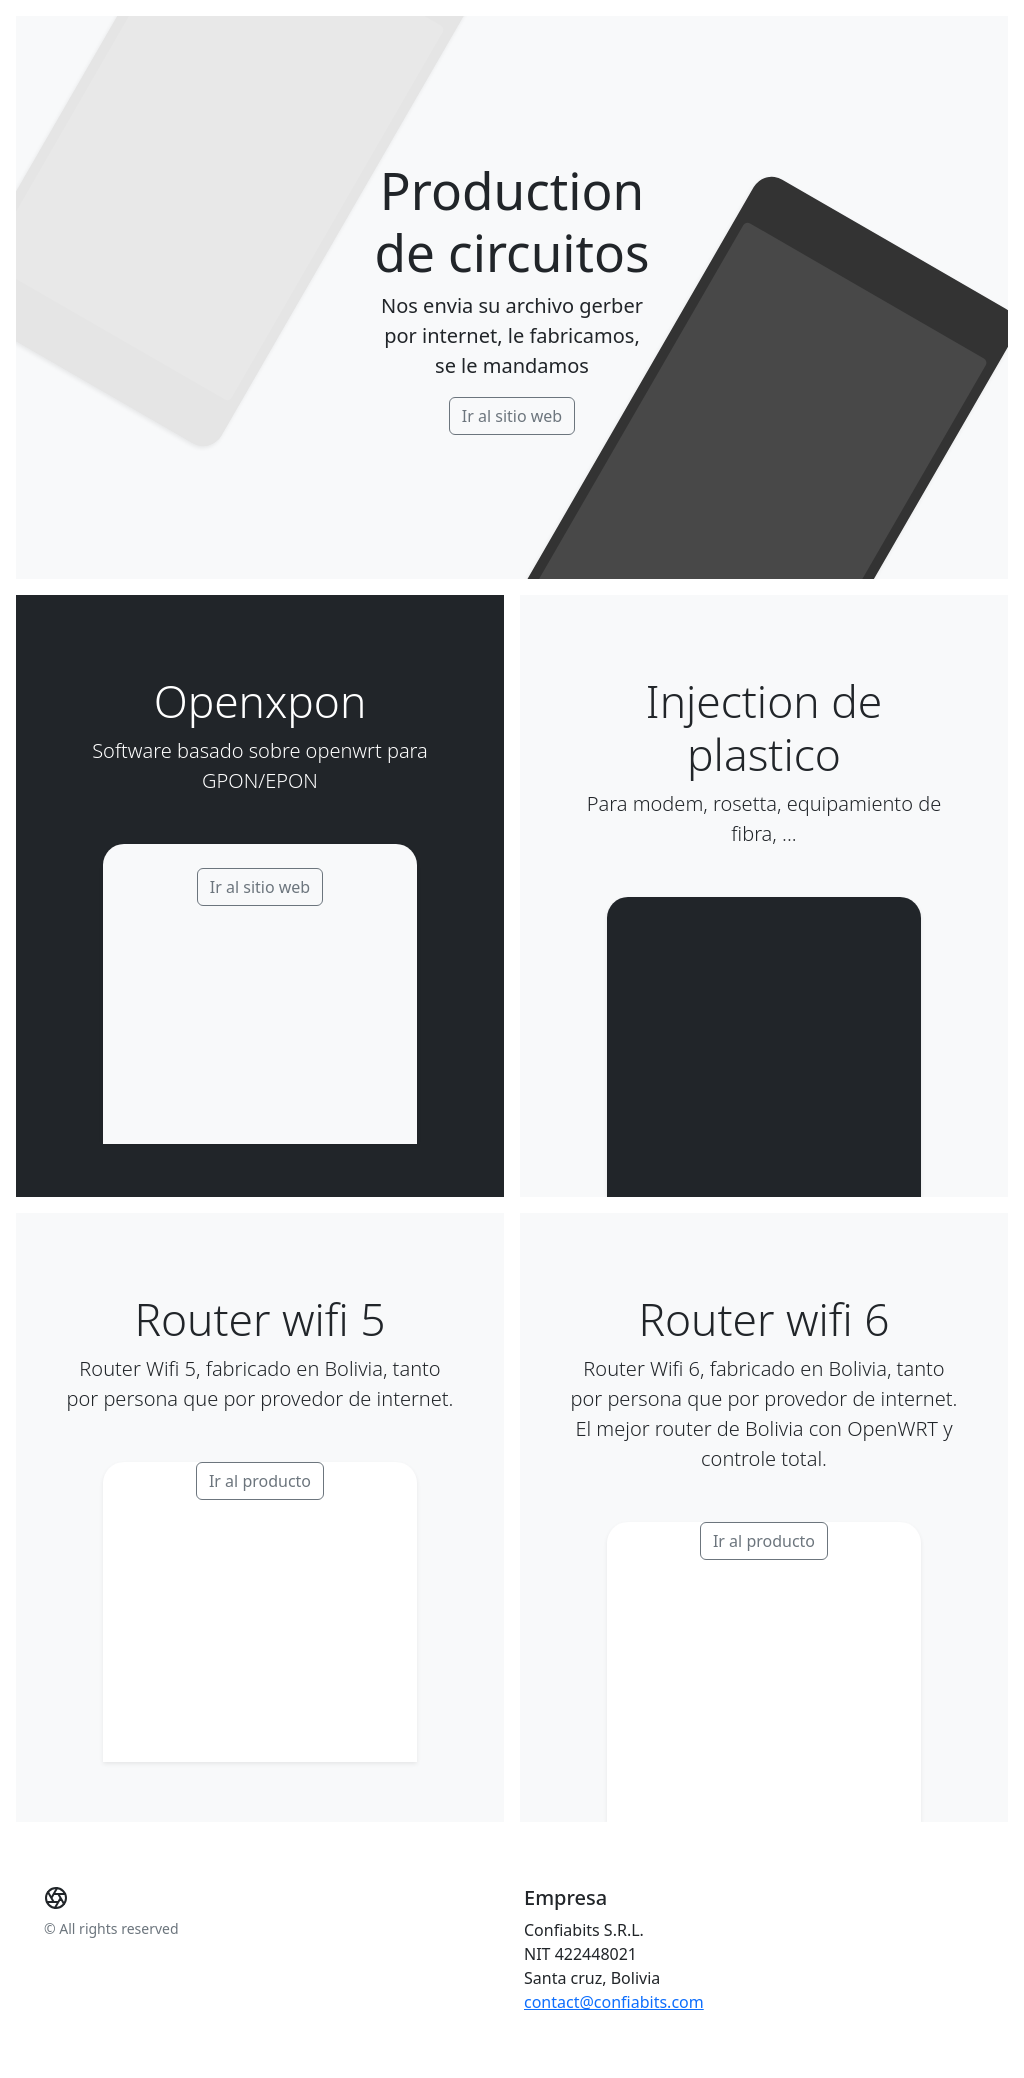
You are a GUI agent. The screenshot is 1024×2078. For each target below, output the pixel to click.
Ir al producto (260, 1481)
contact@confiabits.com (614, 2002)
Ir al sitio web (512, 416)
